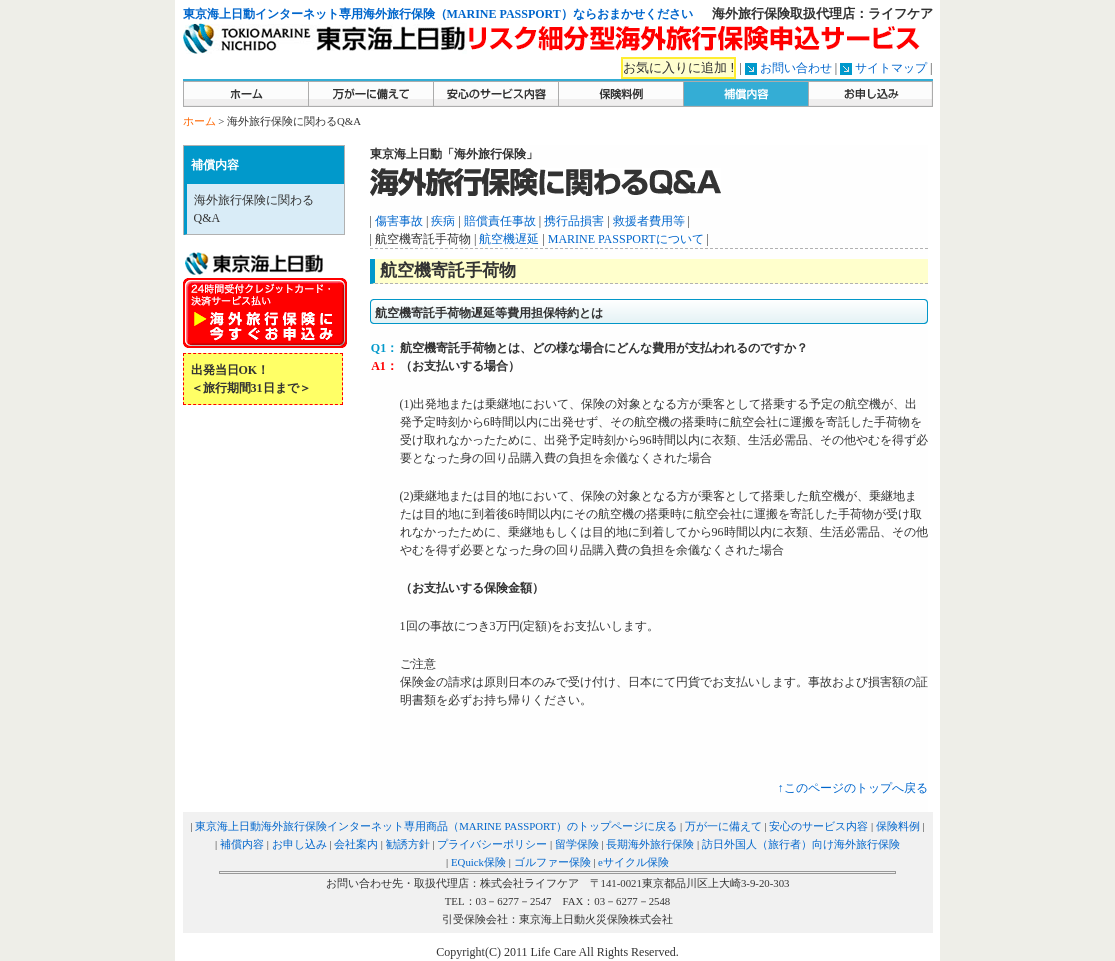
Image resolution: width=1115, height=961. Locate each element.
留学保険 (577, 844)
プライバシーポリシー (492, 844)
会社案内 (356, 844)
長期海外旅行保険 (650, 844)
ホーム (199, 121)
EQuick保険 (478, 862)
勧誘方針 (408, 844)
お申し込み (299, 844)
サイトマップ (891, 68)
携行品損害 (574, 221)
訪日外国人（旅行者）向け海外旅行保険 (801, 844)
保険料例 (898, 826)
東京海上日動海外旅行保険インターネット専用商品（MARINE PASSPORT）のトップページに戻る (436, 826)
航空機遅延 (509, 239)
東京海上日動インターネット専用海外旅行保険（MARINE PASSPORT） (378, 14)
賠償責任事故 (500, 221)
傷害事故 (399, 221)
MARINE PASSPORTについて (626, 239)
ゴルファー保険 (552, 862)
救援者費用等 (649, 221)
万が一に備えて (723, 826)
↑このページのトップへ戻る (853, 788)
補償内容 (242, 844)
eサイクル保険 (633, 862)
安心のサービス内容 (818, 826)
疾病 (443, 221)
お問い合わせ (796, 68)
